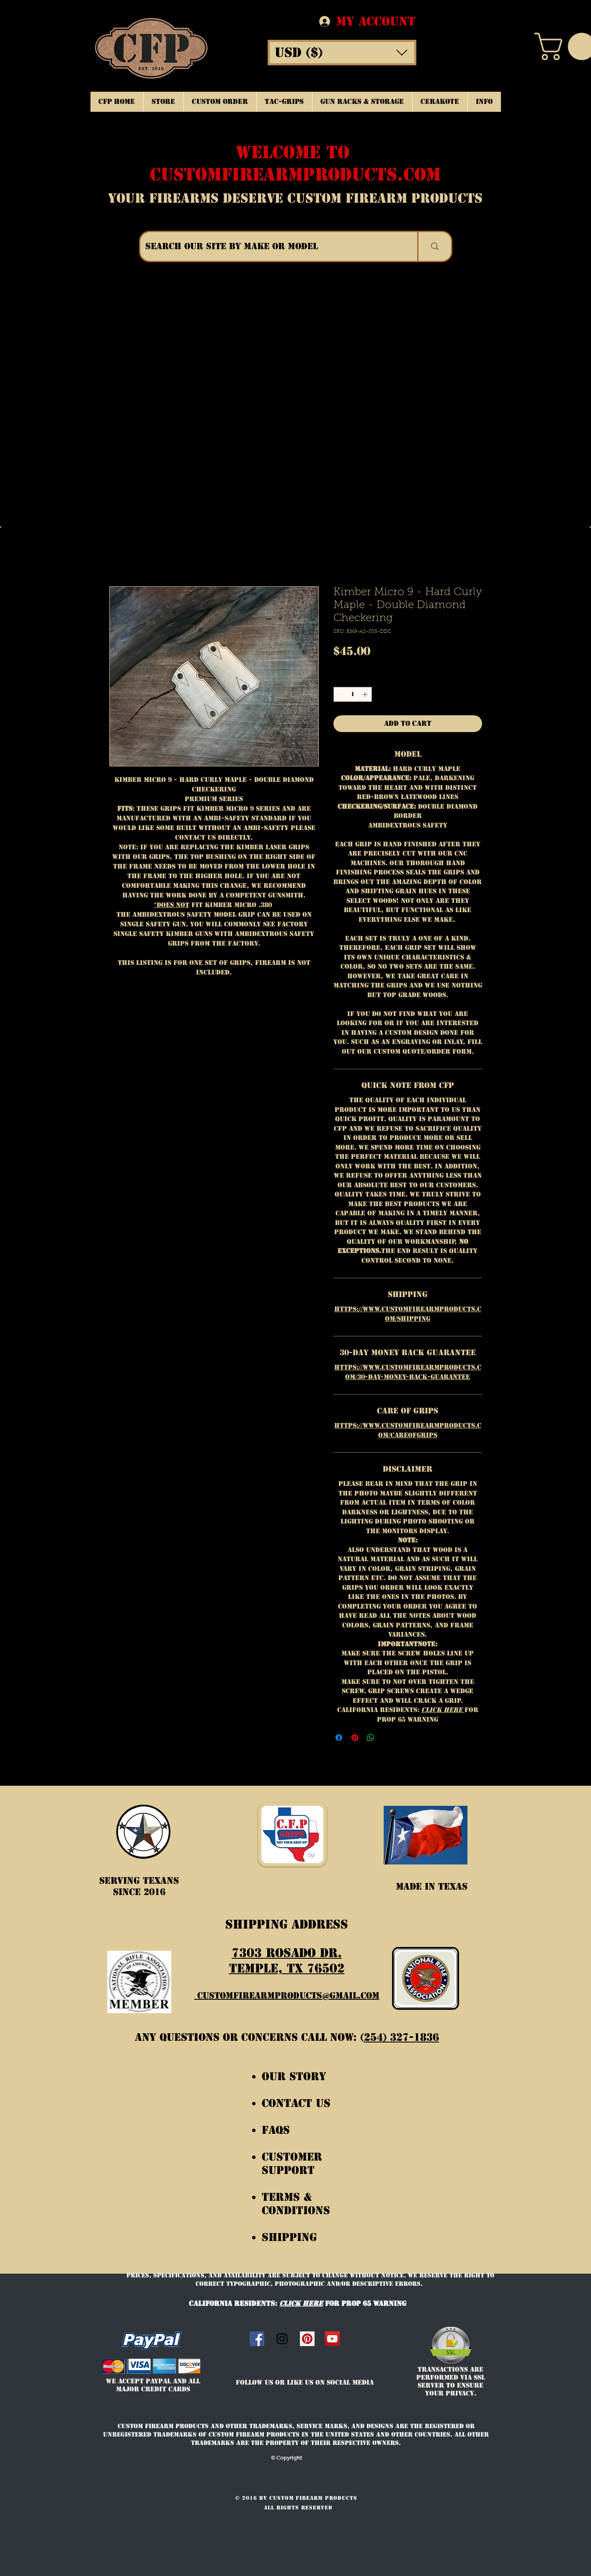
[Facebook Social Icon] (257, 2338)
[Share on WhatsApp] (371, 1738)
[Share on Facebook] (339, 1738)
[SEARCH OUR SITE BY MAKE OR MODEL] (272, 246)
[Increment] (366, 694)
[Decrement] (340, 694)
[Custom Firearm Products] (307, 2338)
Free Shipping (357, 664)
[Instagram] (282, 2338)
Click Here (443, 1710)
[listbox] (342, 52)
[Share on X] (387, 1738)
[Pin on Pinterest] (355, 1738)
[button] (342, 52)
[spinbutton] (352, 694)
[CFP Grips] (332, 2338)
